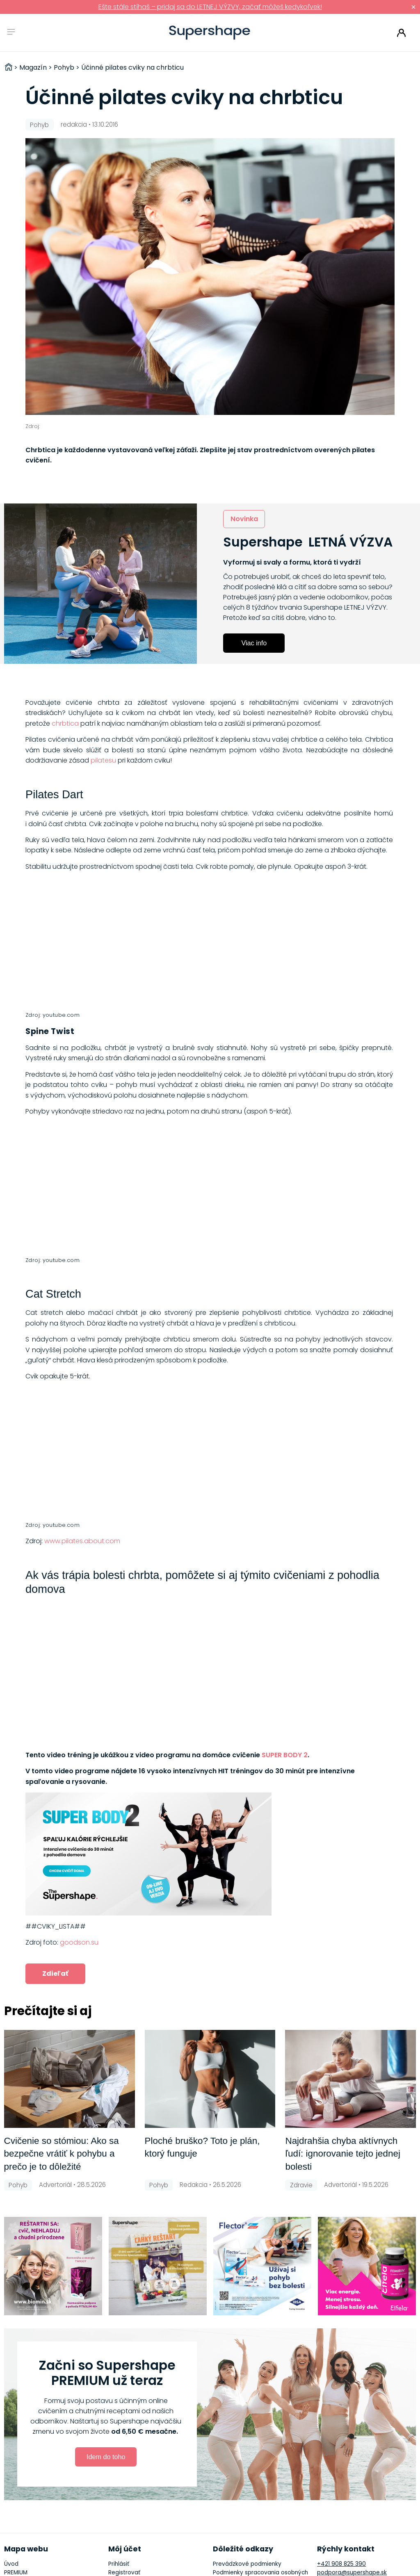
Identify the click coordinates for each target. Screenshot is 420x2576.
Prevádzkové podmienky (247, 2564)
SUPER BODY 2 (285, 1755)
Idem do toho (106, 2456)
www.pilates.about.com (82, 1541)
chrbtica (65, 723)
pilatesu (103, 760)
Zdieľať (55, 1973)
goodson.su (79, 1942)
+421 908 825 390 (341, 2564)
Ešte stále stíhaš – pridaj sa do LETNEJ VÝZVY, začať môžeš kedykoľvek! (210, 6)
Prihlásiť (401, 33)
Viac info (254, 643)
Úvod (11, 2564)
